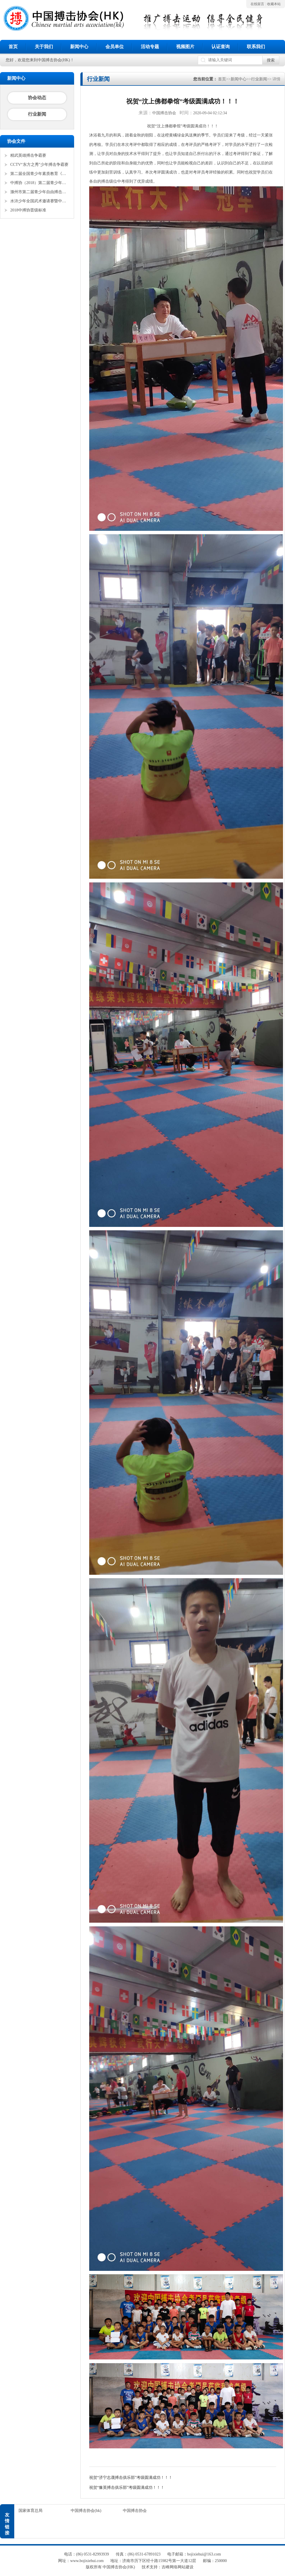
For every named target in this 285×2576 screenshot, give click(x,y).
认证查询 (220, 46)
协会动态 (37, 97)
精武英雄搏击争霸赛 (28, 155)
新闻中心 (79, 46)
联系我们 (256, 46)
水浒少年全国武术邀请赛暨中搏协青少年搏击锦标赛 (40, 201)
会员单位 (114, 46)
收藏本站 (274, 4)
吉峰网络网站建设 (178, 2567)
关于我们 (44, 46)
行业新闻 (37, 114)
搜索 (271, 60)
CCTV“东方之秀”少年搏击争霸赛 (39, 164)
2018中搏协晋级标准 (28, 210)
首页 (13, 46)
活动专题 (150, 46)
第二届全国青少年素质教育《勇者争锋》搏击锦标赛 (40, 174)
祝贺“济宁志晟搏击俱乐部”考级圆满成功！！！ (130, 2477)
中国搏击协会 (135, 2510)
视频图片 (185, 46)
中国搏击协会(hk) (86, 2510)
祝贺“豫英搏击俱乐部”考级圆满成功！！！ (126, 2487)
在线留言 (257, 4)
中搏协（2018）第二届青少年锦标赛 (40, 183)
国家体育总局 (30, 2510)
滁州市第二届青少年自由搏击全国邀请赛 (40, 192)
